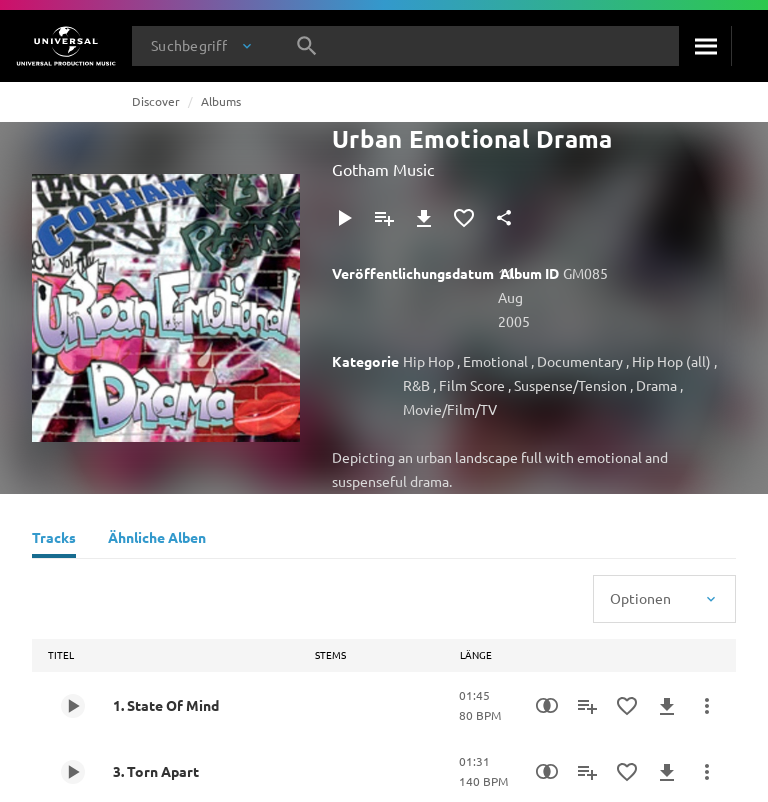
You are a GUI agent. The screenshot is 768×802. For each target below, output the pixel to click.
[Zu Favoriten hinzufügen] (464, 218)
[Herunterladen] (424, 218)
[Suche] (705, 46)
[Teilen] (504, 218)
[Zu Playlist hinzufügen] (384, 218)
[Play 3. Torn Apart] (73, 772)
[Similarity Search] (547, 706)
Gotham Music (383, 169)
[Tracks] (54, 540)
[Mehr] (707, 706)
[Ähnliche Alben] (157, 540)
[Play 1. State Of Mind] (73, 706)
